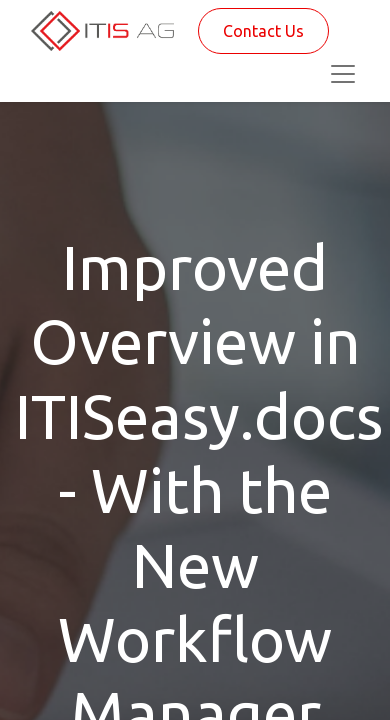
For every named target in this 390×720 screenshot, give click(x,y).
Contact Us (263, 31)
